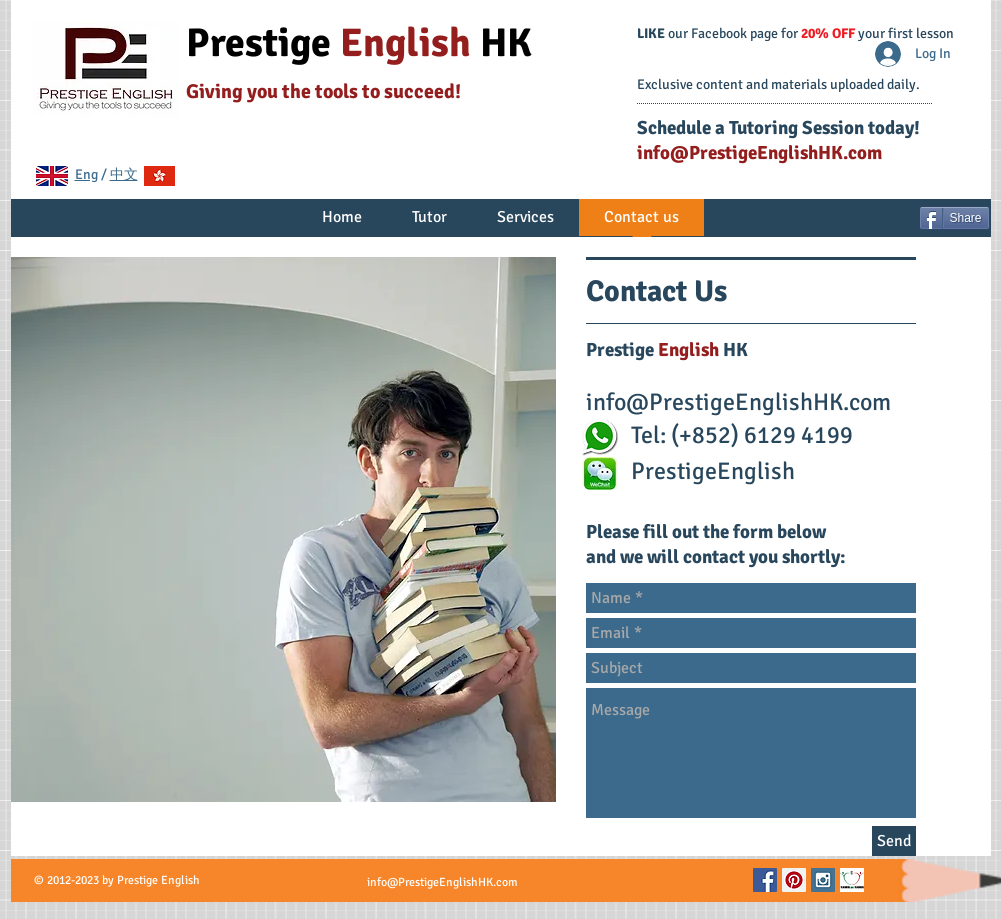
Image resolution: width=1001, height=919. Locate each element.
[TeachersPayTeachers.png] (852, 880)
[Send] (894, 841)
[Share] (954, 218)
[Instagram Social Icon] (823, 880)
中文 (124, 174)
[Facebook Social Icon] (765, 880)
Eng (86, 174)
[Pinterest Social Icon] (794, 880)
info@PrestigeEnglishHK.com (759, 153)
